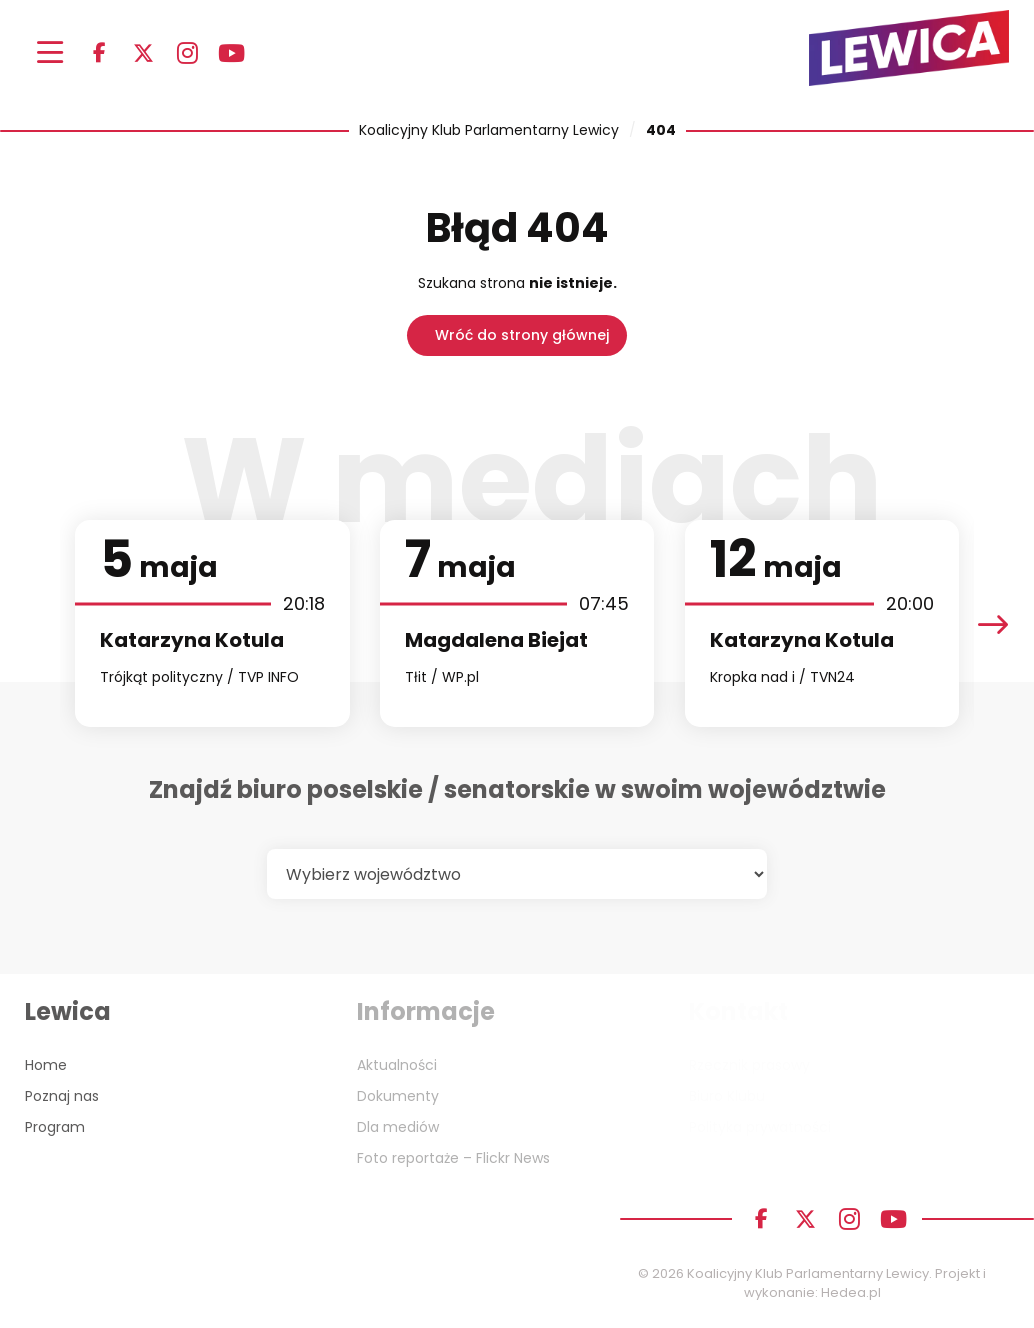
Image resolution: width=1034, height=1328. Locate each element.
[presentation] (993, 623)
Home (46, 1065)
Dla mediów (398, 1127)
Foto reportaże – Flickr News (453, 1158)
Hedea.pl (851, 1292)
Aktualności (397, 1065)
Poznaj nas (62, 1096)
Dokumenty (398, 1096)
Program (55, 1127)
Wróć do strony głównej (522, 335)
